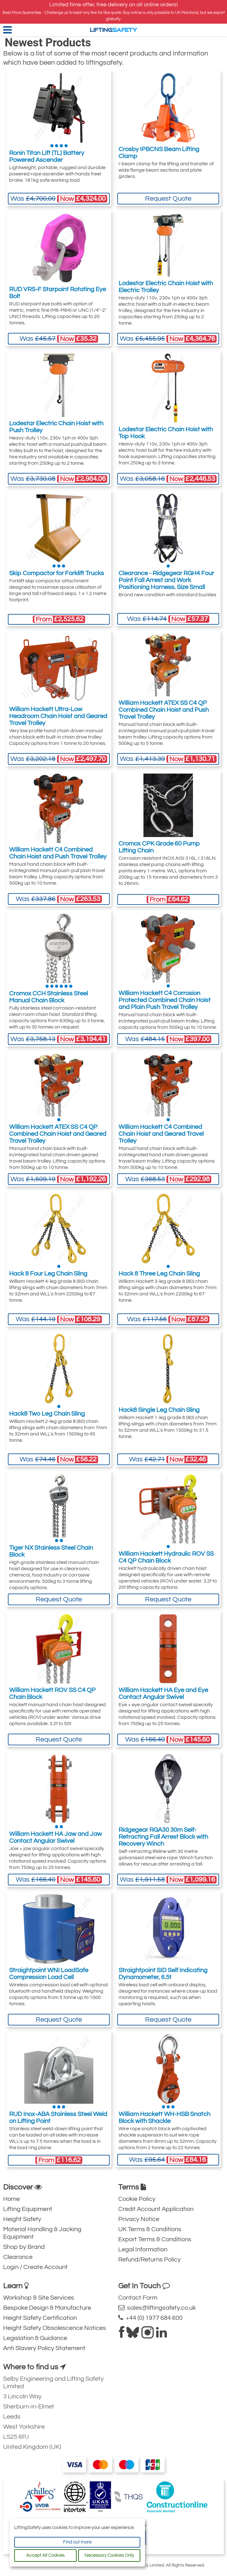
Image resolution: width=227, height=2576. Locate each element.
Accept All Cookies (45, 2555)
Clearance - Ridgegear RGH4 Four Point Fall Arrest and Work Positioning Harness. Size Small (166, 580)
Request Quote (168, 198)
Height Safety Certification (40, 2318)
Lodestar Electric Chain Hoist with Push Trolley (56, 426)
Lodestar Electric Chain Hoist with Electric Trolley (166, 286)
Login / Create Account (35, 2267)
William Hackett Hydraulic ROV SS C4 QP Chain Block (166, 1557)
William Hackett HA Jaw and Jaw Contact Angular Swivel (55, 1837)
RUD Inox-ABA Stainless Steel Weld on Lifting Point (58, 2117)
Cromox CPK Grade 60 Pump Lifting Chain (159, 847)
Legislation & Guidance (35, 2338)
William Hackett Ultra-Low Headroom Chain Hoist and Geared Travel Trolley (58, 716)
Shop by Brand (24, 2247)
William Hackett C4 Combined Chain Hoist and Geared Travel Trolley (161, 1134)
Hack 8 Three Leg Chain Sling (159, 1273)
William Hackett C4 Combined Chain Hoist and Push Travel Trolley (58, 853)
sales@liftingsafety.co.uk (157, 2307)
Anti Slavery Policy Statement (44, 2348)
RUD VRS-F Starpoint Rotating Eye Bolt (57, 292)
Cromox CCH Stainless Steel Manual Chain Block (48, 997)
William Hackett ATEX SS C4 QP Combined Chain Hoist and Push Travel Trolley (164, 710)
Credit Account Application (156, 2209)
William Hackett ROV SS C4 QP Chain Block (52, 1693)
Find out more (77, 2542)
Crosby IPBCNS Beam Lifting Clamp (159, 152)
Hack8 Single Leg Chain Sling (159, 1410)
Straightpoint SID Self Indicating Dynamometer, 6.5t (163, 1973)
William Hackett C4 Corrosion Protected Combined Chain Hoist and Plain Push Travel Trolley (165, 1000)
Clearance (17, 2257)
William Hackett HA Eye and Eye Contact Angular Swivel (163, 1693)
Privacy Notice (138, 2219)
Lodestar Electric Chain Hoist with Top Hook (166, 432)
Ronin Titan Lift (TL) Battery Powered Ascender (46, 156)
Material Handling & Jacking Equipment (42, 2233)
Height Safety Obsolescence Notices (54, 2328)
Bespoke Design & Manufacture (47, 2308)
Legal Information (142, 2249)
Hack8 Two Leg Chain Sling (47, 1414)
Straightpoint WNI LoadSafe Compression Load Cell (48, 1973)
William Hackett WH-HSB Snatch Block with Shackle (164, 2117)
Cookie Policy (136, 2199)
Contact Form (137, 2298)
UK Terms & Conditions (149, 2229)
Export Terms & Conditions (154, 2239)
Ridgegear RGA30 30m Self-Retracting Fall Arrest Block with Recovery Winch (163, 1837)
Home (11, 2199)
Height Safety (22, 2219)
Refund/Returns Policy (149, 2259)
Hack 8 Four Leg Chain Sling (48, 1273)
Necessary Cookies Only (109, 2555)
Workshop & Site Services (38, 2298)
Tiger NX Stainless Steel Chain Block (51, 1551)
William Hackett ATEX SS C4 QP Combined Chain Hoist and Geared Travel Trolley (57, 1134)
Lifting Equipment (27, 2209)
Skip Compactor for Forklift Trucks (56, 573)
